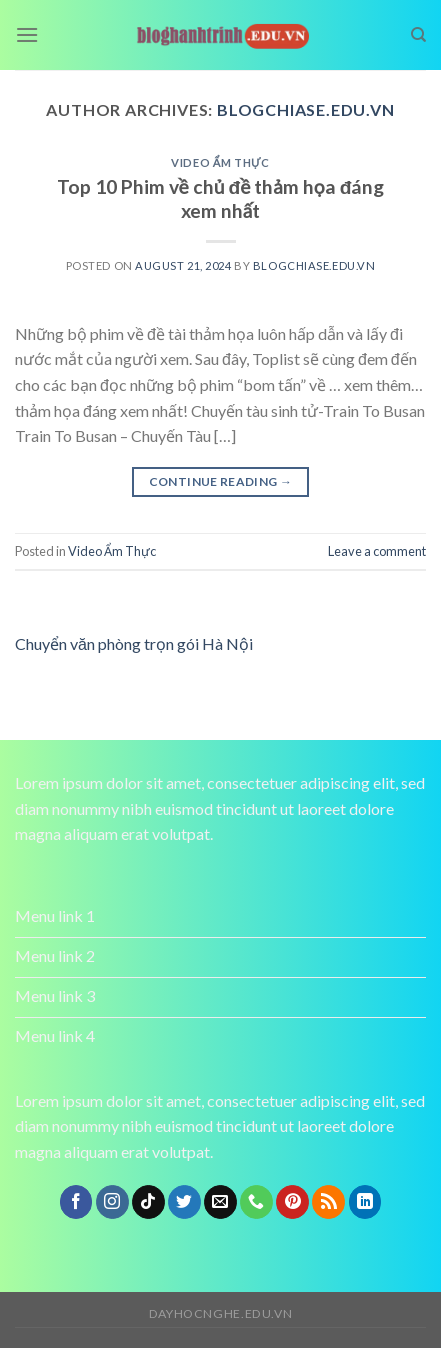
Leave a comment (377, 551)
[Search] (418, 35)
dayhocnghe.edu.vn (220, 1313)
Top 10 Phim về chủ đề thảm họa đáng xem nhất (221, 199)
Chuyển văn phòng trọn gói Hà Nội (134, 643)
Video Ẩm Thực (220, 162)
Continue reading (221, 481)
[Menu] (27, 34)
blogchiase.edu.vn (306, 109)
